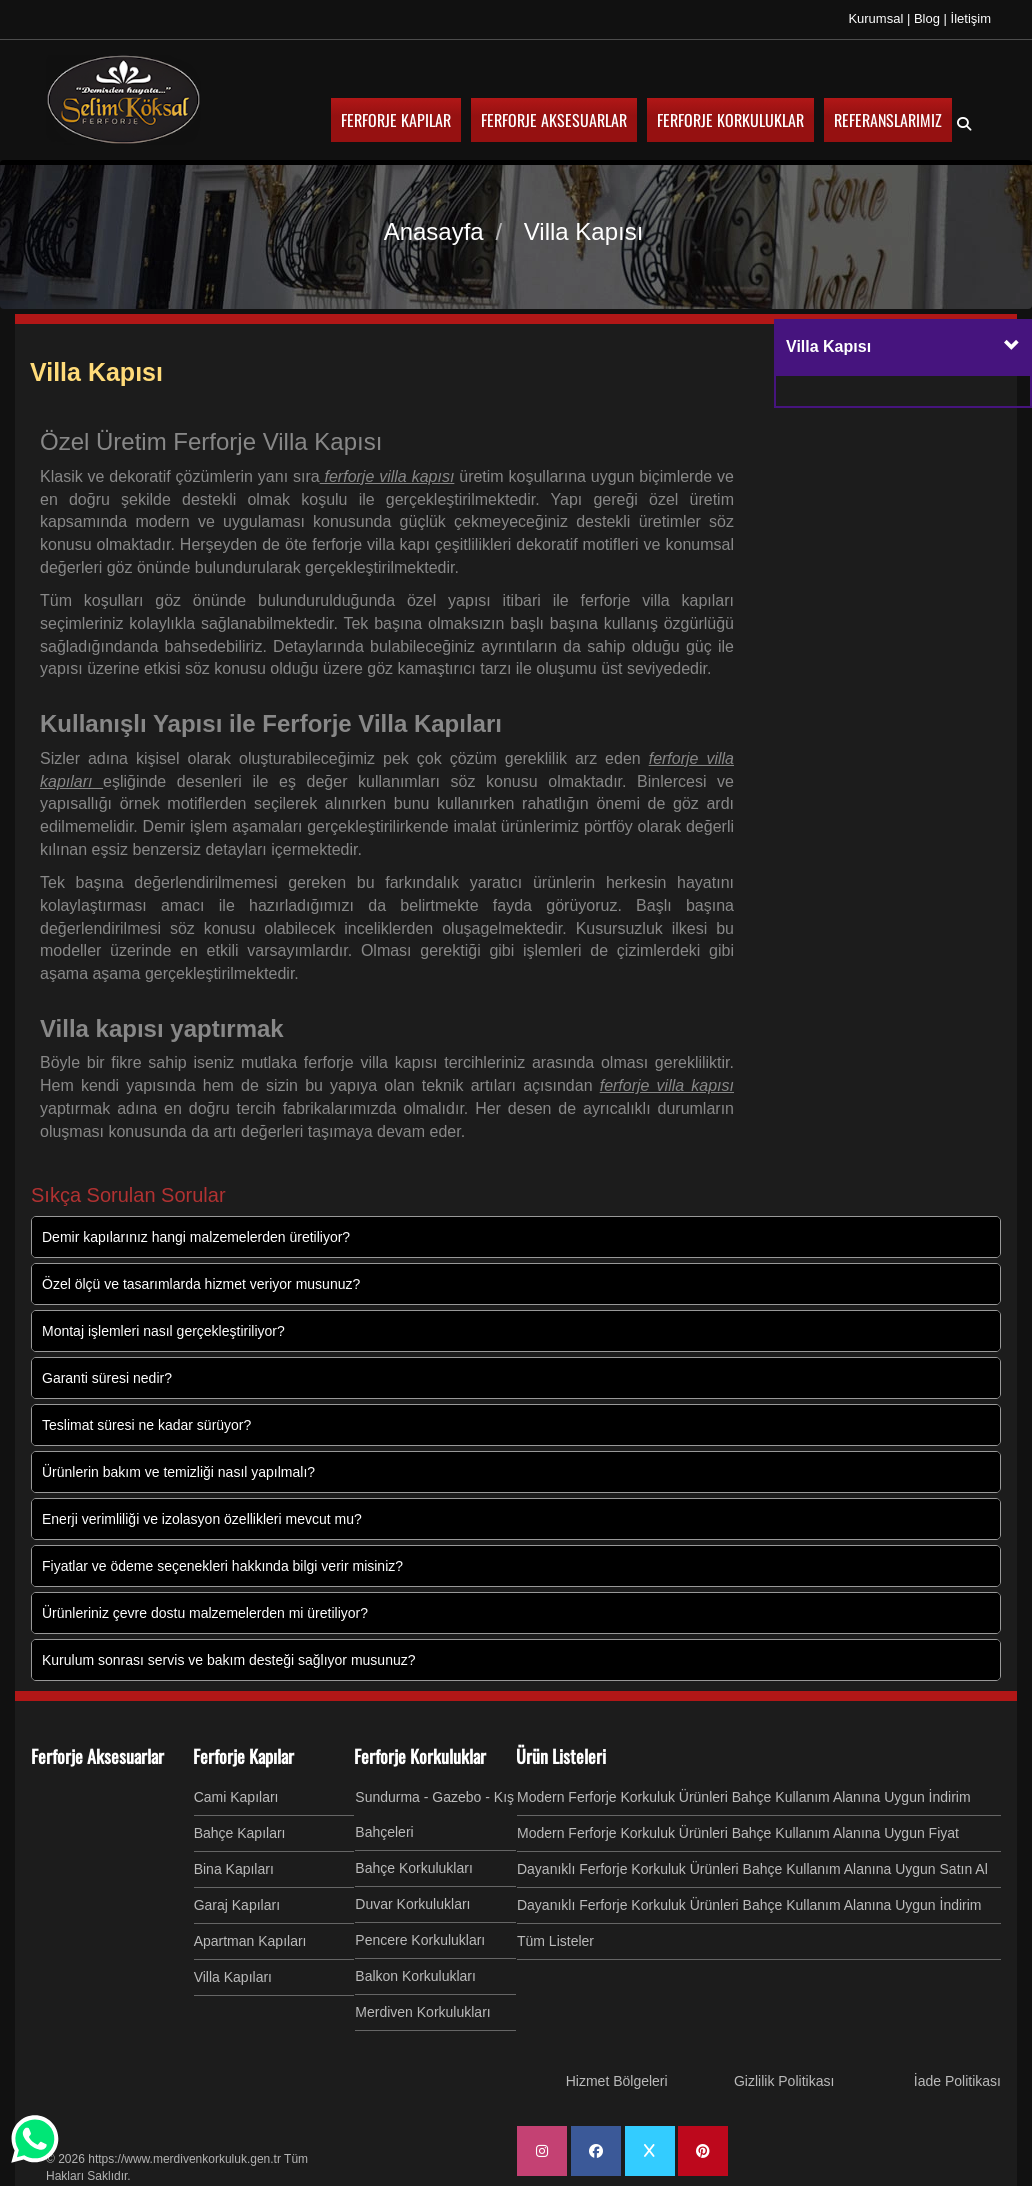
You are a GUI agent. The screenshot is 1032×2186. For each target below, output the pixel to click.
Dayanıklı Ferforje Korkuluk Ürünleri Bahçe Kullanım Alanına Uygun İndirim (749, 1905)
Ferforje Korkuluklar (420, 1756)
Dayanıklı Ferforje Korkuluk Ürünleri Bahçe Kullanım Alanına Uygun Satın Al (752, 1869)
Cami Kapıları (236, 1797)
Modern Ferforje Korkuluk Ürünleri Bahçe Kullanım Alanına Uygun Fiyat (738, 1833)
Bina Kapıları (234, 1869)
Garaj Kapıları (237, 1905)
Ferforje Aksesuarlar (97, 1756)
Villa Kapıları (233, 1977)
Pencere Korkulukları (420, 1940)
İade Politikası (957, 2081)
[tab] (903, 348)
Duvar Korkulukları (412, 1904)
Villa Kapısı (96, 372)
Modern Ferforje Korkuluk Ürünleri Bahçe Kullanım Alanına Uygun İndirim (744, 1797)
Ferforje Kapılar (243, 1756)
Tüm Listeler (555, 1941)
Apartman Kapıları (250, 1941)
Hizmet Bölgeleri (617, 2081)
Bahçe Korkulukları (414, 1868)
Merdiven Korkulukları (422, 2012)
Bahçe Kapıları (240, 1833)
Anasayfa (434, 231)
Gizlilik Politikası (784, 2081)
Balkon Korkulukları (415, 1976)
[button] (1012, 346)
